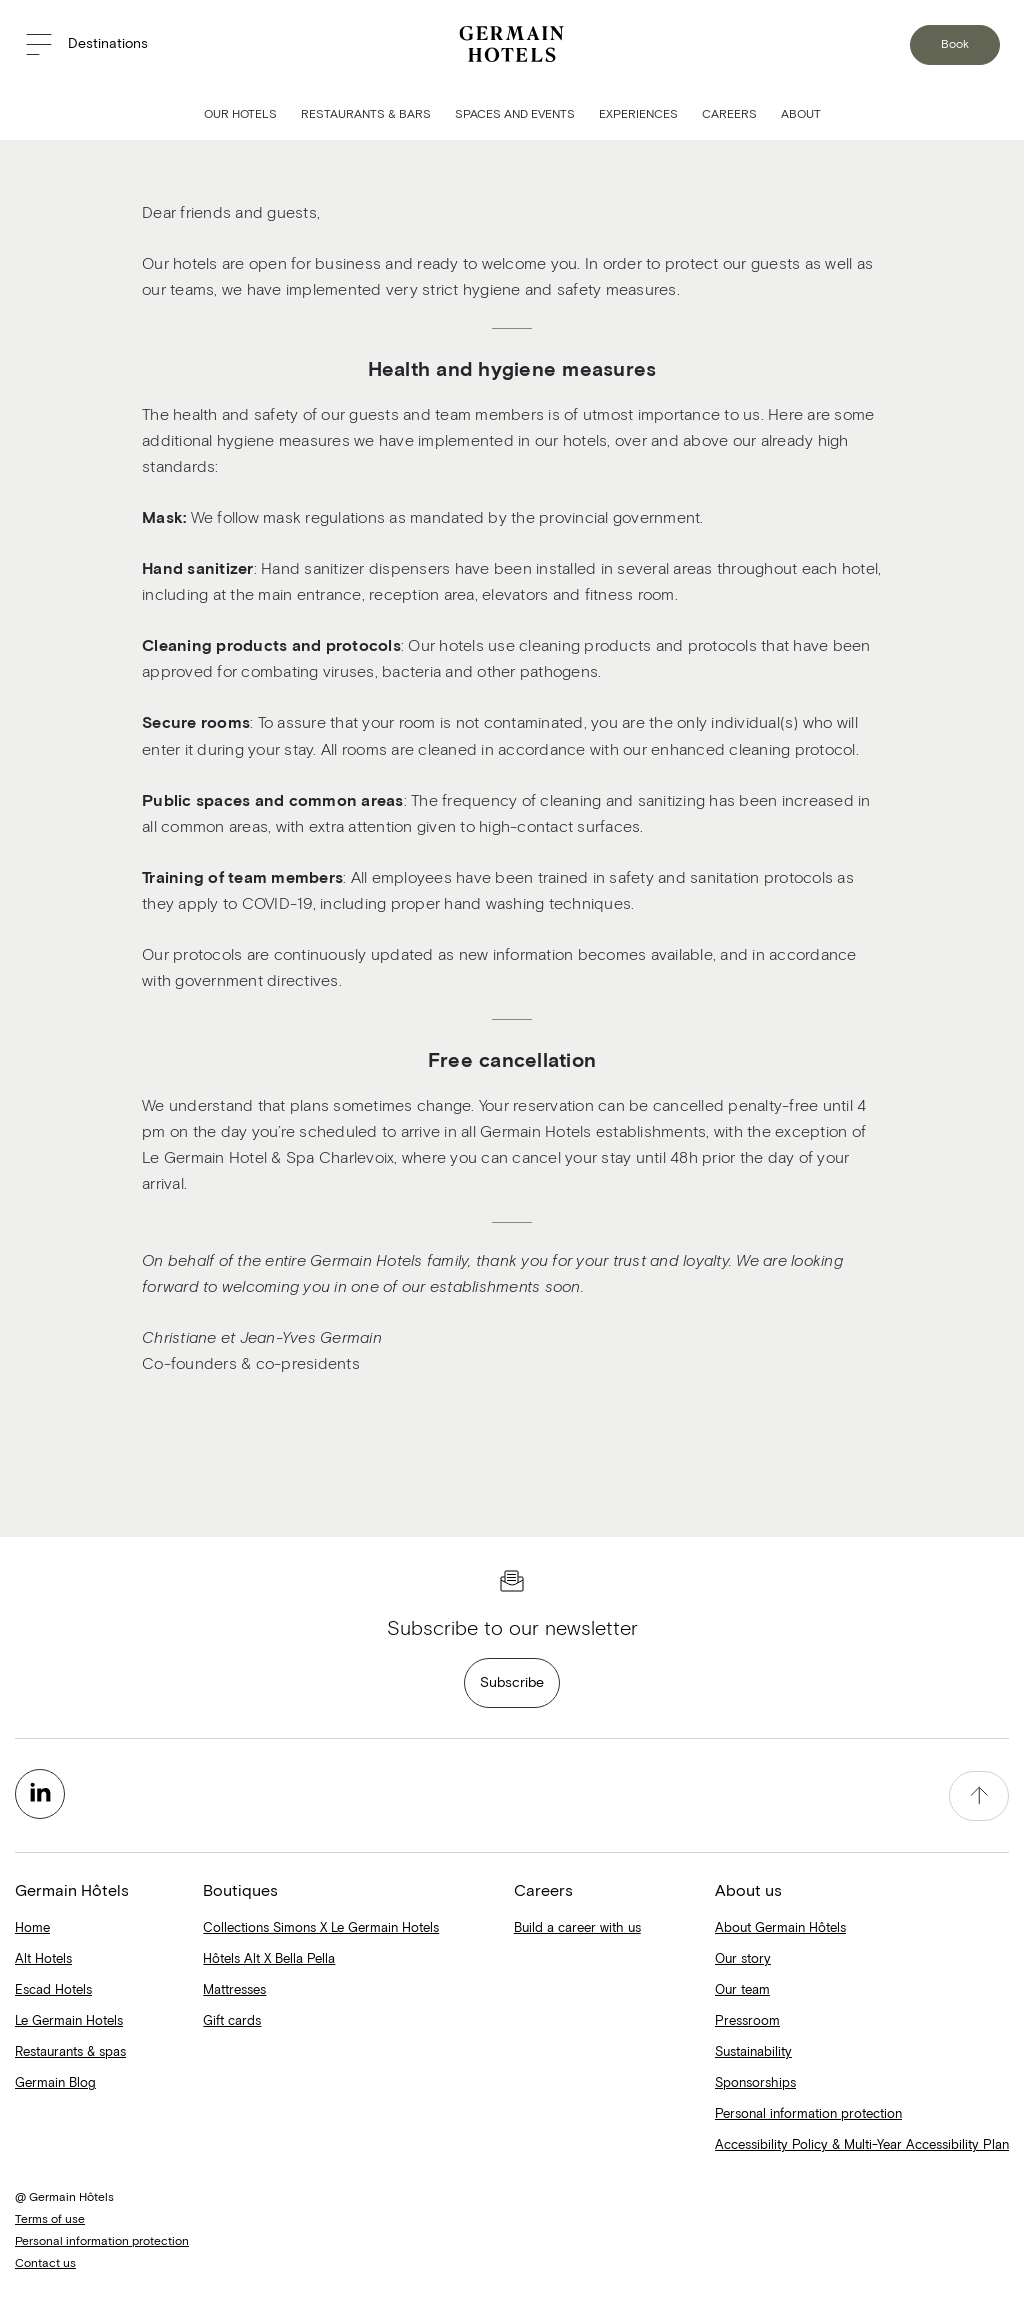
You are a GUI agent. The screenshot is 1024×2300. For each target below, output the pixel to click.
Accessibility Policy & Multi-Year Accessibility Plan (862, 2145)
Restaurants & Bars (366, 115)
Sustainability (753, 2052)
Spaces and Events (515, 115)
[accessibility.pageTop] (979, 1796)
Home (32, 1928)
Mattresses (234, 1990)
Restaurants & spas (70, 2052)
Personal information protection (808, 2114)
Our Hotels (240, 115)
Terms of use (50, 2220)
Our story (743, 1959)
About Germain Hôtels (780, 1928)
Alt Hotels (43, 1959)
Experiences (638, 115)
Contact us (45, 2264)
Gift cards (232, 2021)
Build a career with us (577, 1928)
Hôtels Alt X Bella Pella (269, 1959)
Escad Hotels (53, 1990)
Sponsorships (755, 2083)
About (801, 115)
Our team (742, 1990)
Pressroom (747, 2021)
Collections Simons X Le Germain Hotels (321, 1928)
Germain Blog (55, 2083)
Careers (729, 115)
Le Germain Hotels (69, 2021)
